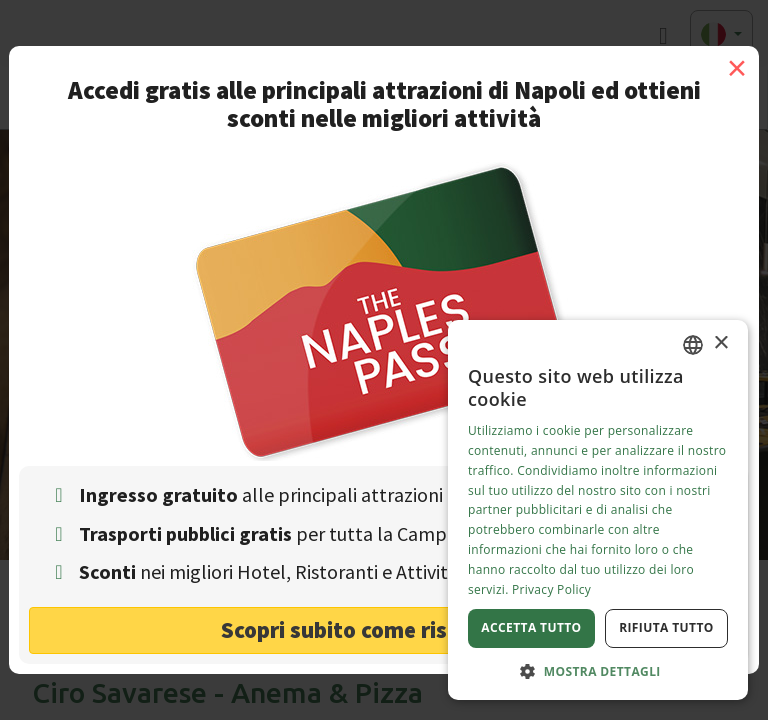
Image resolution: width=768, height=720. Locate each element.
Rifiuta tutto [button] (666, 627)
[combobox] (693, 345)
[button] (598, 670)
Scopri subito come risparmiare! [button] (384, 629)
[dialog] (598, 510)
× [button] (720, 343)
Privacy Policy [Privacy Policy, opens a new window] (551, 589)
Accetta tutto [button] (531, 627)
